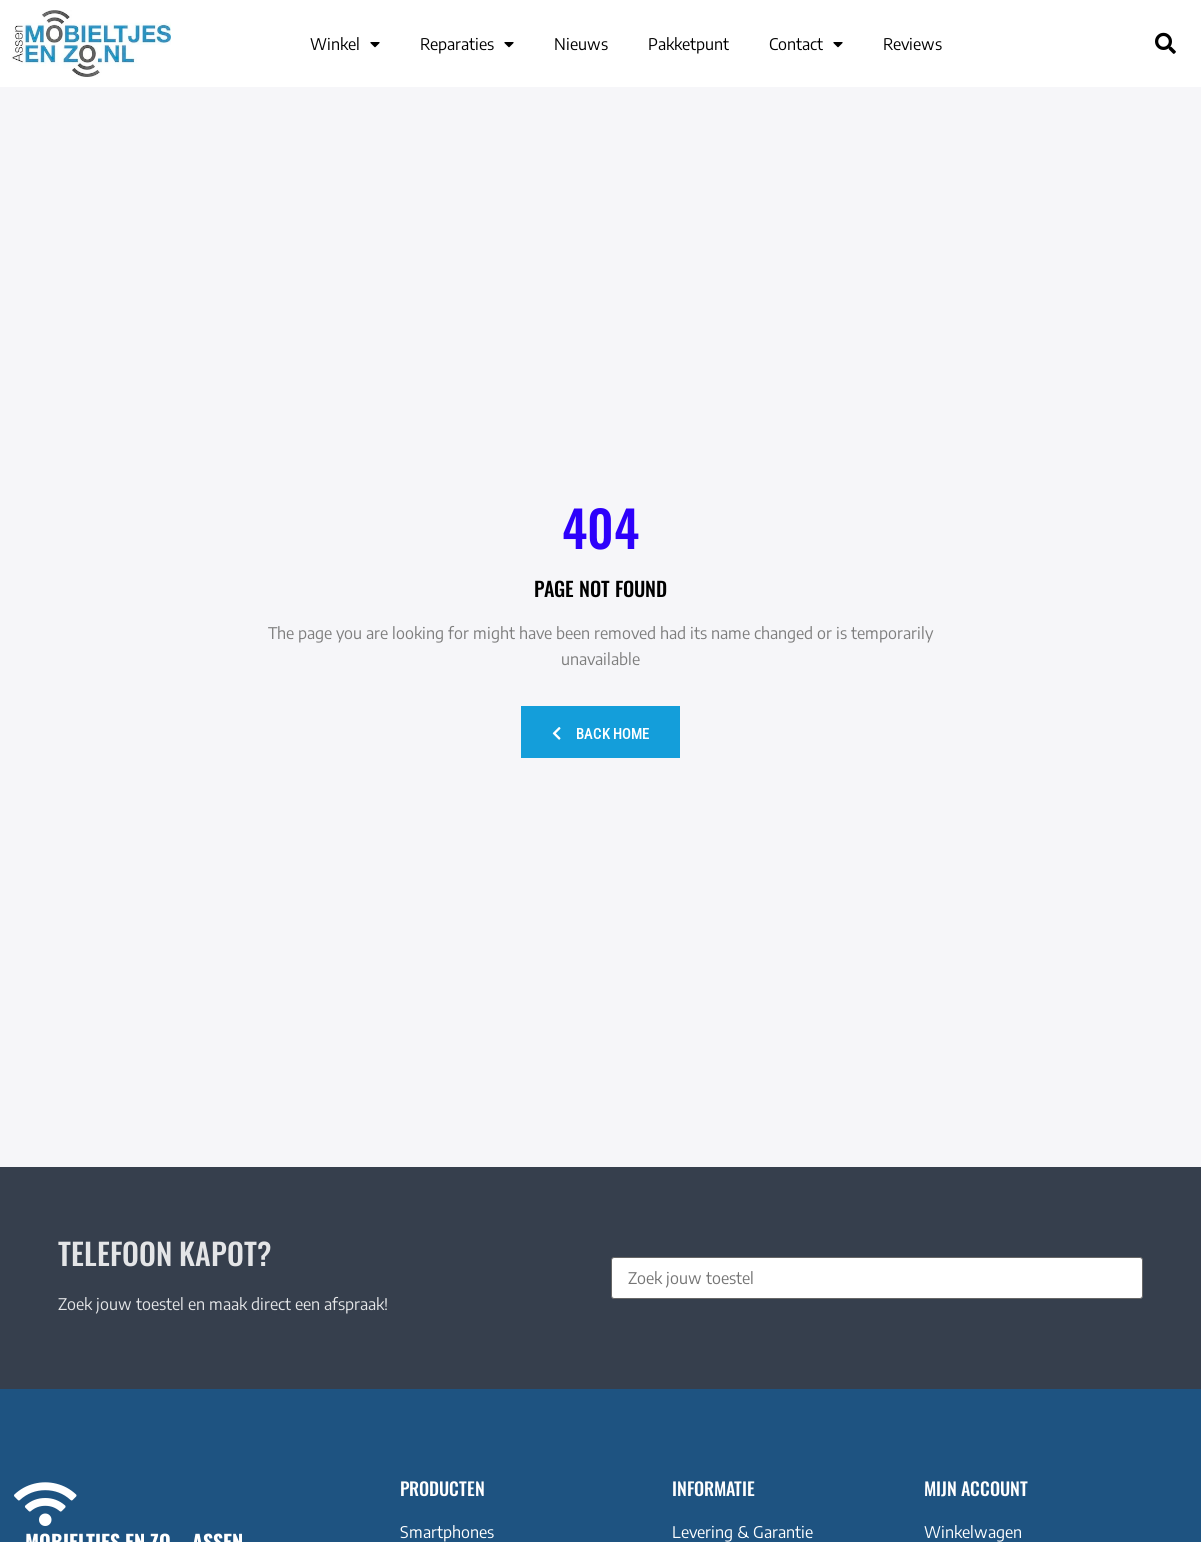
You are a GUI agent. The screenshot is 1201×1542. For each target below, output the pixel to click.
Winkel (345, 44)
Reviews (912, 44)
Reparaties (467, 44)
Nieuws (581, 44)
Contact (806, 44)
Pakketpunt (688, 44)
